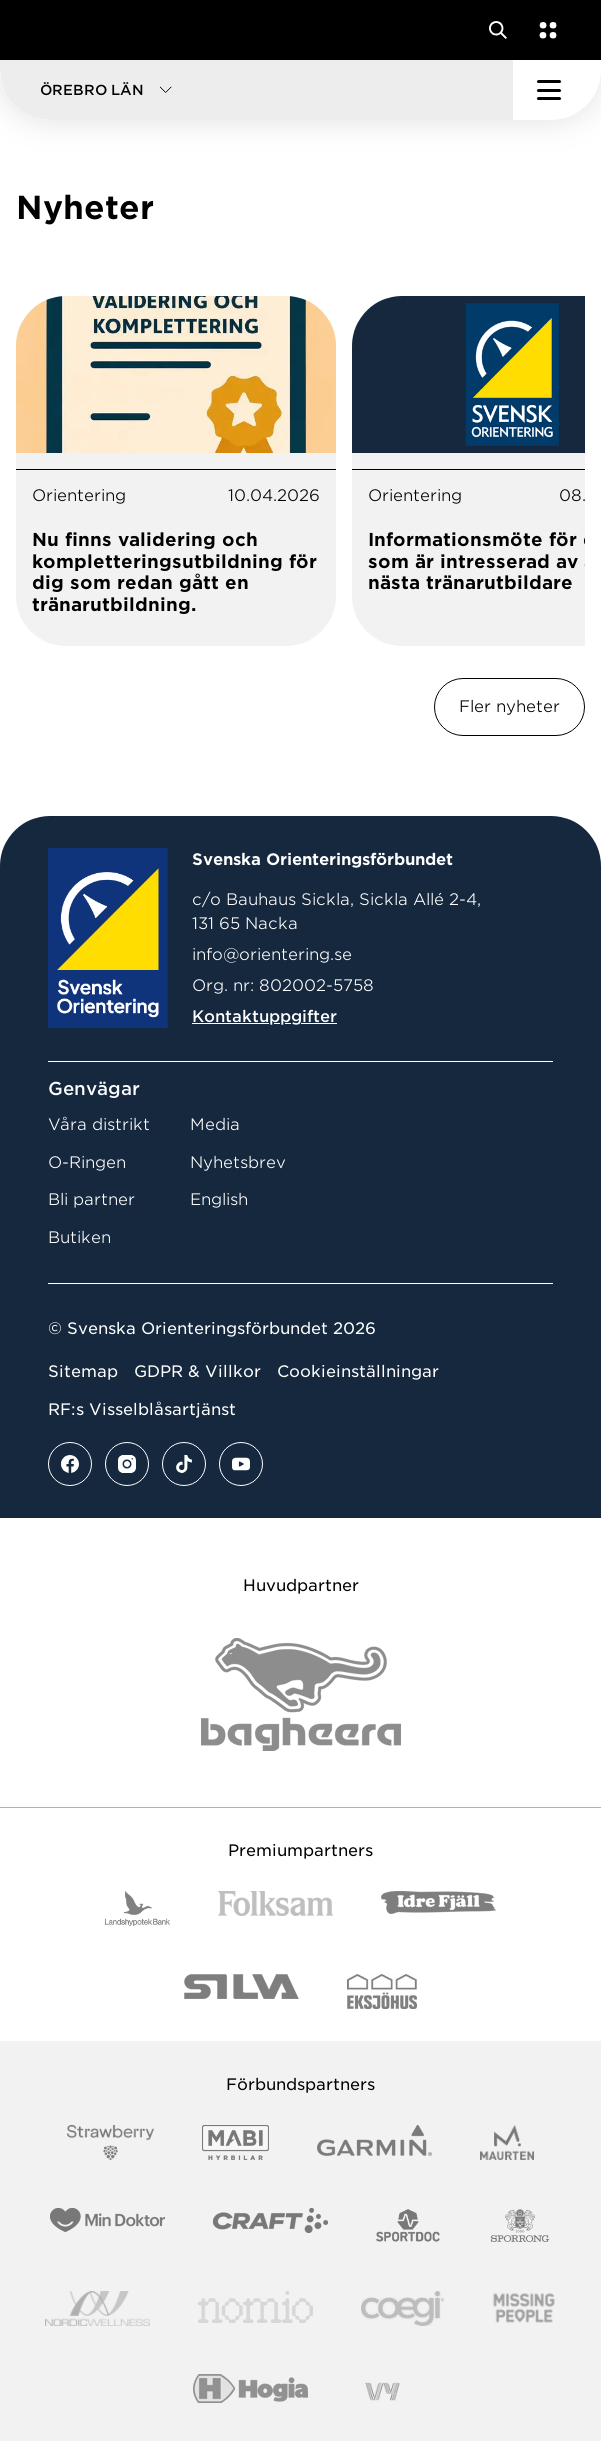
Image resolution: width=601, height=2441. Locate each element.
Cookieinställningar (358, 1371)
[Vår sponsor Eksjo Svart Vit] (382, 1991)
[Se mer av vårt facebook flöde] (70, 1464)
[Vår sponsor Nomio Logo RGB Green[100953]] (255, 2308)
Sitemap (83, 1371)
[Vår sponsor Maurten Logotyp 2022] (507, 2142)
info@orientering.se (272, 954)
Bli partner (91, 1199)
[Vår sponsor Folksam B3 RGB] (275, 1908)
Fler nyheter (509, 706)
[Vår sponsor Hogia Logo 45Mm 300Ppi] (250, 2391)
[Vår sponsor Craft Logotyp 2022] (270, 2225)
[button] (256, 90)
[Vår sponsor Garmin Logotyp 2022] (374, 2142)
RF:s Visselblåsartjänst (142, 1409)
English (219, 1199)
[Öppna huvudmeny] (557, 90)
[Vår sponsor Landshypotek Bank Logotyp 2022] (138, 1908)
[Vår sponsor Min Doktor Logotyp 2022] (107, 2225)
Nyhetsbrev (238, 1162)
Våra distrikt (99, 1124)
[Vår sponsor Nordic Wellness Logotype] (98, 2308)
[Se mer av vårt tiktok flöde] (184, 1464)
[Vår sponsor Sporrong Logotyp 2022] (520, 2225)
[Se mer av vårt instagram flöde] (127, 1464)
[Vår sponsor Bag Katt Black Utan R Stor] (301, 1694)
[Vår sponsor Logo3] (402, 2308)
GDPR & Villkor (197, 1371)
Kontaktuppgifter (264, 1016)
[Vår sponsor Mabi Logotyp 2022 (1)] (235, 2142)
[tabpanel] (176, 471)
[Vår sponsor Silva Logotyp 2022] (241, 1991)
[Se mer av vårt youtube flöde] (241, 1464)
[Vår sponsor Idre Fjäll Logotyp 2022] (438, 1908)
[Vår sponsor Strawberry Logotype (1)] (111, 2142)
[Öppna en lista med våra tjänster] (544, 30)
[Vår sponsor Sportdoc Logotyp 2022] (408, 2225)
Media (215, 1124)
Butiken (79, 1237)
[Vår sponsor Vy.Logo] (382, 2391)
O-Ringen (87, 1162)
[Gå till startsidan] (53, 30)
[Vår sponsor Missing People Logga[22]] (524, 2308)
